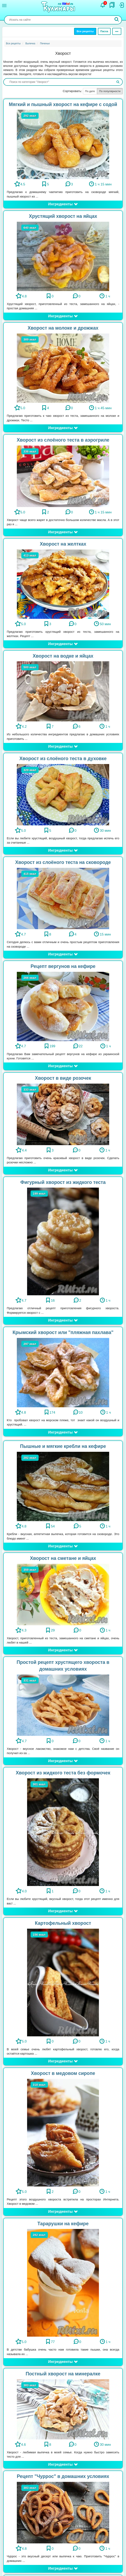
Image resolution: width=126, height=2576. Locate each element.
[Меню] (4, 5)
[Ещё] (116, 31)
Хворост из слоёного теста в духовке (63, 758)
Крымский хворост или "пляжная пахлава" (63, 1332)
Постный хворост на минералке (63, 2373)
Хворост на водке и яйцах (63, 656)
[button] (63, 204)
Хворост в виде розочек (63, 1078)
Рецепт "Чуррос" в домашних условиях (63, 2476)
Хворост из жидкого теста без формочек (63, 1772)
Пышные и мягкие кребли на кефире (63, 1446)
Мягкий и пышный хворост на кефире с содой (63, 104)
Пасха (104, 31)
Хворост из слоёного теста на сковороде (63, 862)
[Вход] (121, 5)
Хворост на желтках (63, 544)
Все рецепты (85, 31)
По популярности (109, 91)
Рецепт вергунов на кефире (63, 966)
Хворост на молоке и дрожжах (62, 328)
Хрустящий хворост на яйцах (63, 216)
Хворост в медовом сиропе (63, 2073)
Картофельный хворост (63, 1923)
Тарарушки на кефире (62, 2223)
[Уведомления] (103, 5)
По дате (90, 91)
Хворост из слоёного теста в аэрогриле (63, 440)
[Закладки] (112, 5)
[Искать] (117, 20)
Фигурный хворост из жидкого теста (62, 1182)
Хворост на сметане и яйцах (63, 1558)
